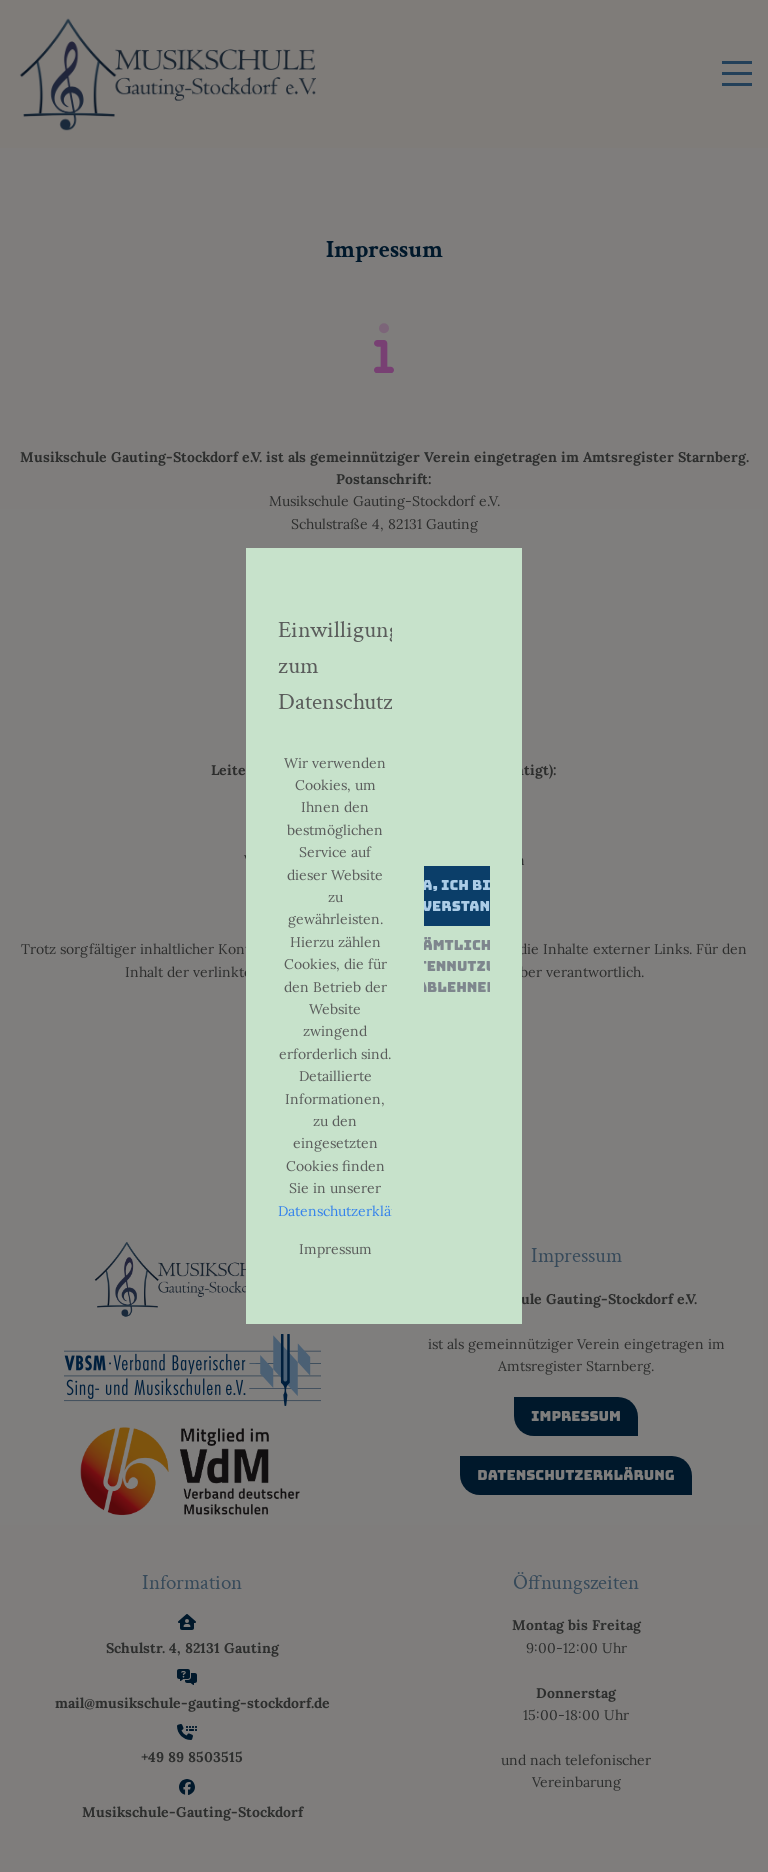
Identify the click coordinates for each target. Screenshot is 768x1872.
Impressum (335, 1249)
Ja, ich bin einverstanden (457, 895)
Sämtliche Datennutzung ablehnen (456, 966)
